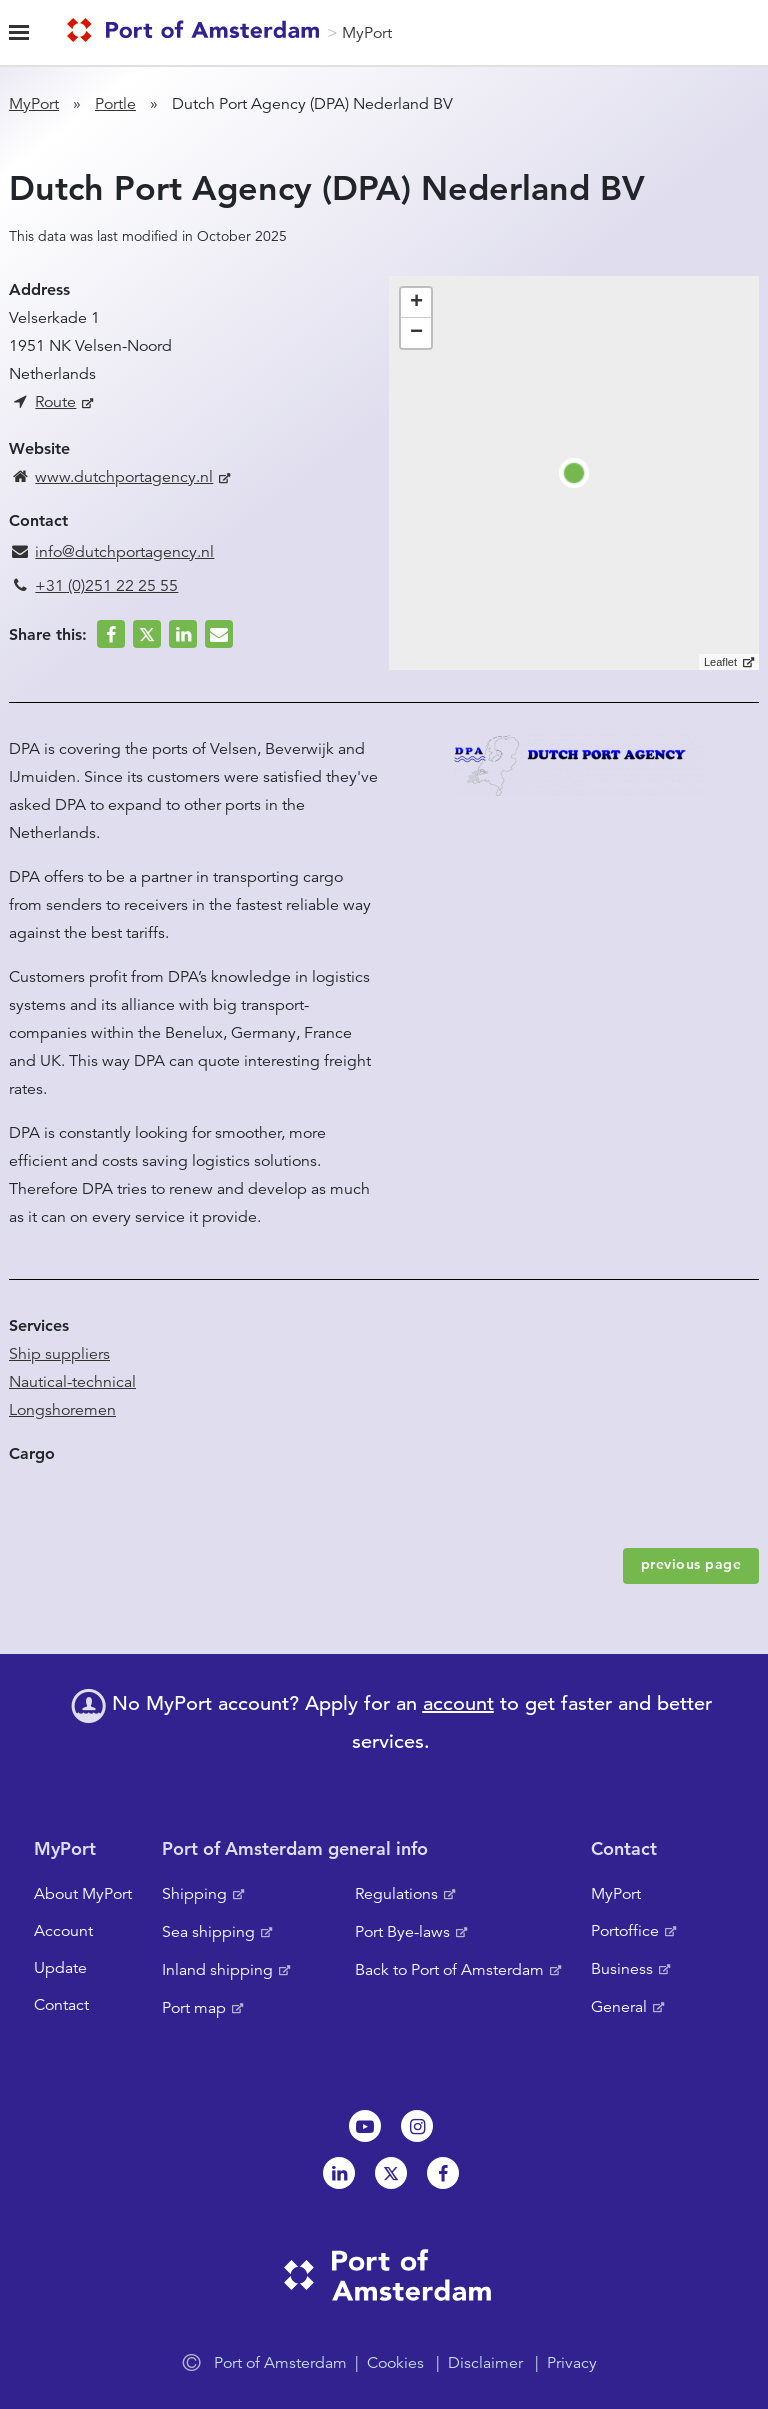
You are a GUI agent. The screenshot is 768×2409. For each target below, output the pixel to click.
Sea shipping (208, 1932)
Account (63, 1931)
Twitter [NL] (391, 2173)
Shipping (194, 1894)
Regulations (396, 1894)
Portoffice (625, 1931)
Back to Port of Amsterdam (449, 1970)
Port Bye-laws (402, 1932)
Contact (61, 2005)
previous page (691, 1564)
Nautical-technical (72, 1382)
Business (622, 1969)
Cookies (395, 2363)
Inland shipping (217, 1970)
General (619, 2007)
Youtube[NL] (365, 2126)
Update (60, 1968)
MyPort (367, 33)
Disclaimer (485, 2363)
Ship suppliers (59, 1354)
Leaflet (720, 662)
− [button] (416, 333)
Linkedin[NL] (339, 2173)
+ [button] (416, 303)
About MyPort (83, 1894)
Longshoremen (62, 1410)
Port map (194, 2008)
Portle (115, 104)
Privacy (572, 2363)
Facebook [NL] (443, 2173)
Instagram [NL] (417, 2126)
